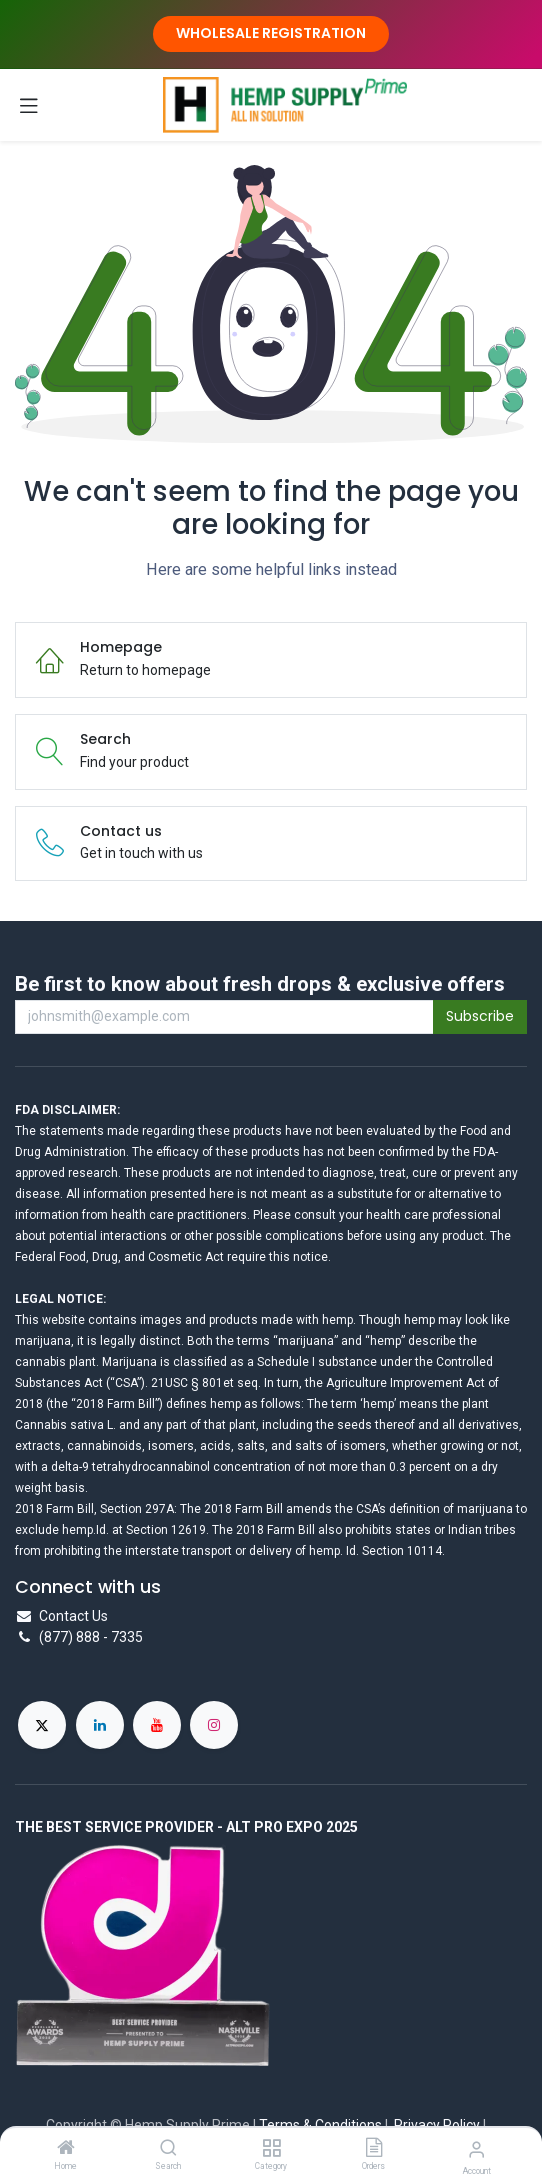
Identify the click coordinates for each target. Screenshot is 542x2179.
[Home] (66, 2149)
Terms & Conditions (320, 2125)
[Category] (271, 2149)
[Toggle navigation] (29, 105)
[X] (42, 1725)
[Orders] (374, 2149)
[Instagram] (214, 1725)
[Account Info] (476, 2149)
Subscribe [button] (480, 1016)
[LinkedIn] (100, 1725)
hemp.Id (84, 1530)
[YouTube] (157, 1725)
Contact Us (73, 1616)
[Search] (168, 2149)
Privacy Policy (437, 2125)
